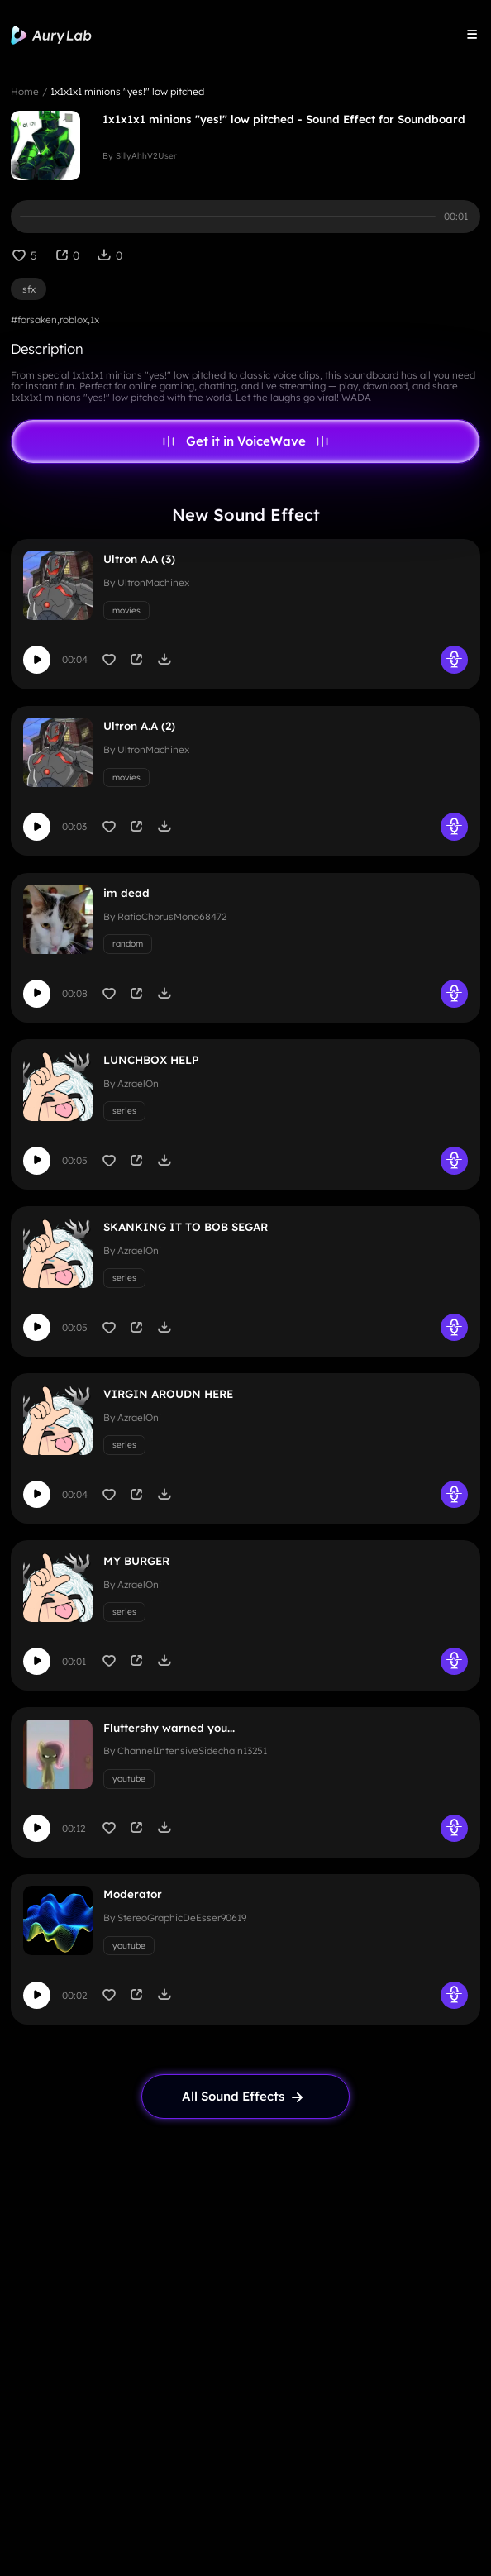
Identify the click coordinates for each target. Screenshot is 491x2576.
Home (25, 91)
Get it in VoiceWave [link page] (245, 441)
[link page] (245, 2096)
